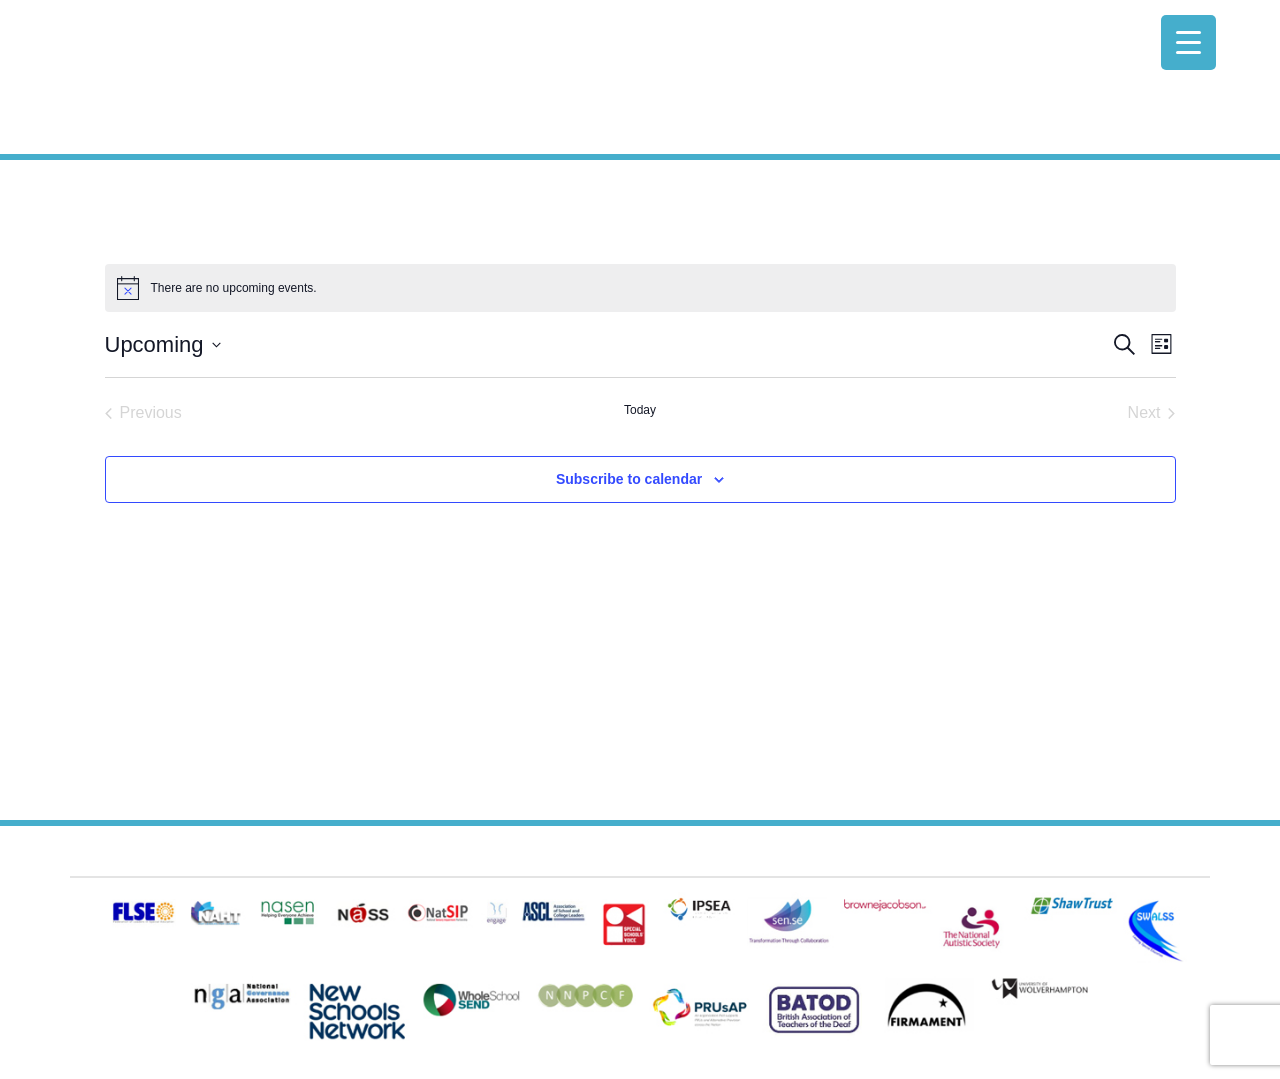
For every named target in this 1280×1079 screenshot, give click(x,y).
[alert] (640, 288)
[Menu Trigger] (1188, 42)
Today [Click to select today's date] (640, 410)
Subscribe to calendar (629, 479)
